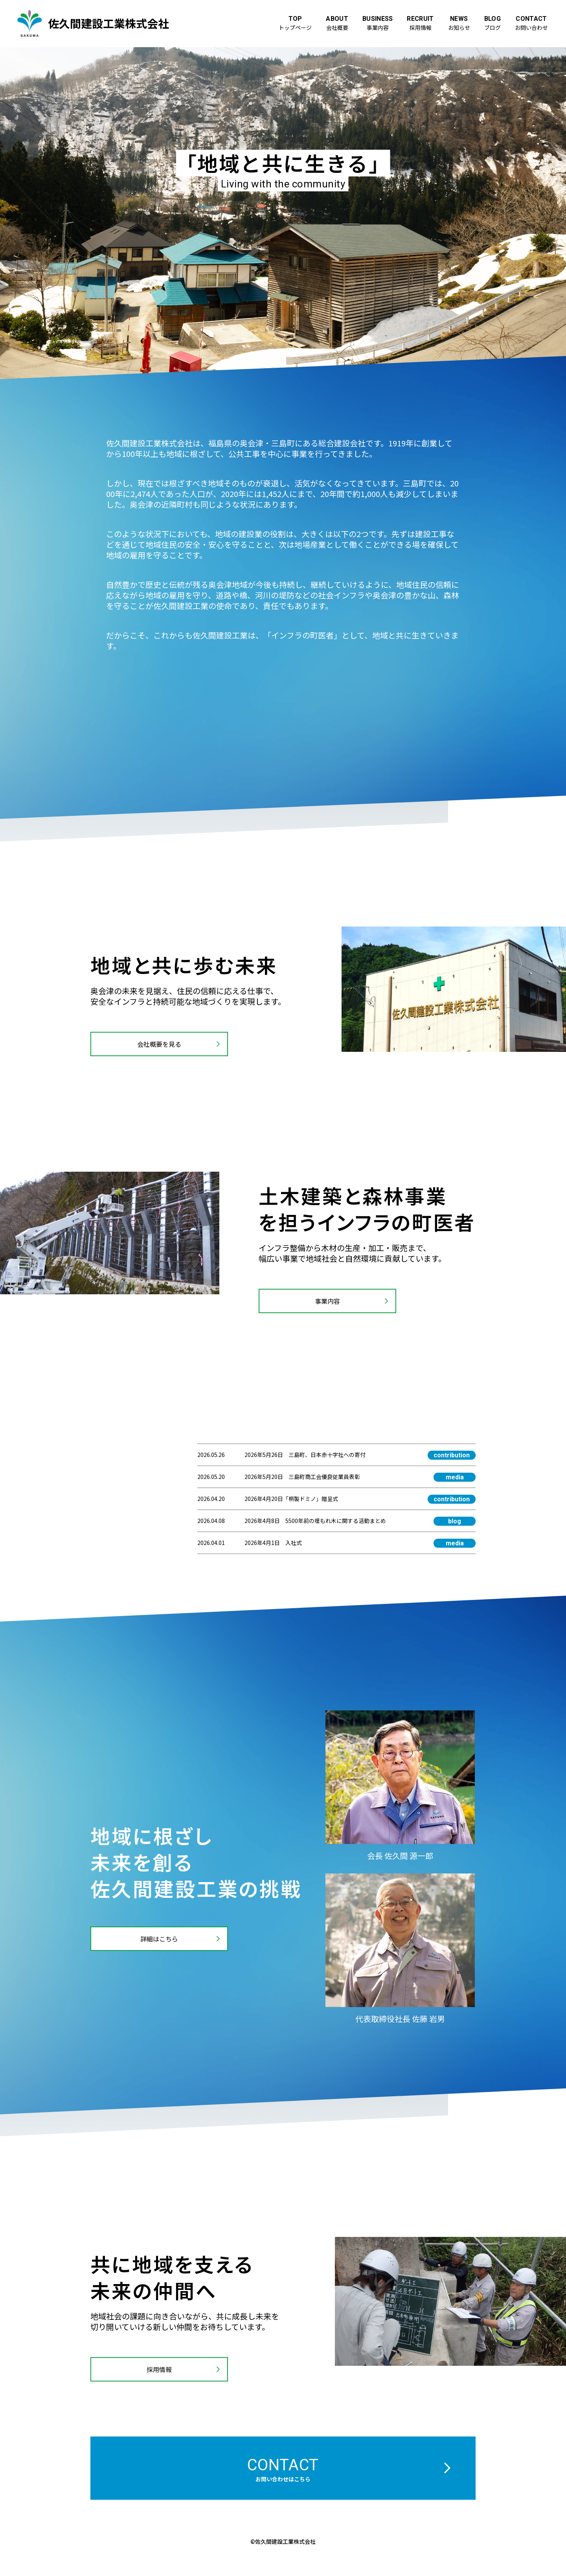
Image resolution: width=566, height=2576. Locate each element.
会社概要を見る (159, 1044)
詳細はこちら (159, 1938)
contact (283, 2469)
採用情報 (159, 2369)
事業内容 (327, 1301)
